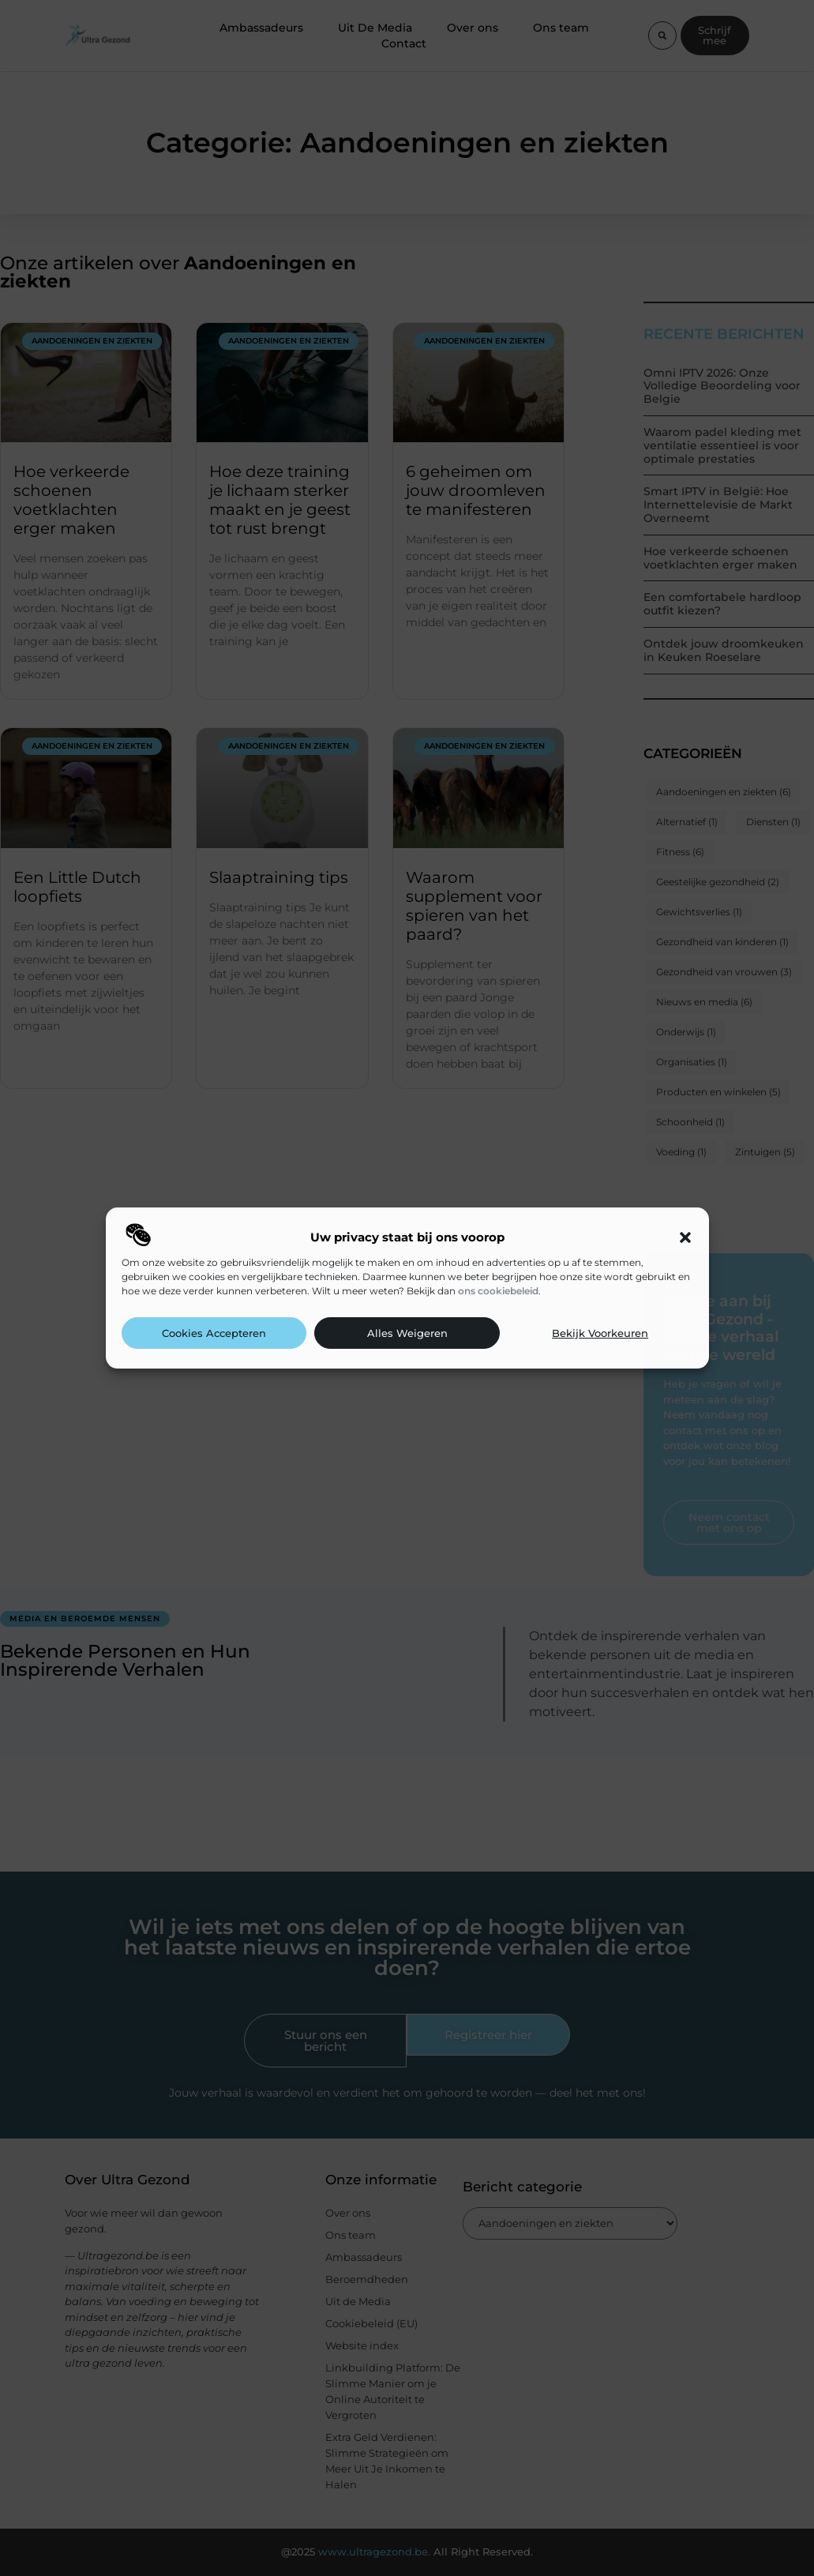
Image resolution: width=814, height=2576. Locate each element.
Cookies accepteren (214, 1333)
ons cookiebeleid (498, 1291)
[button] (685, 1237)
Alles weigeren (407, 1333)
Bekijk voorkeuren (600, 1333)
